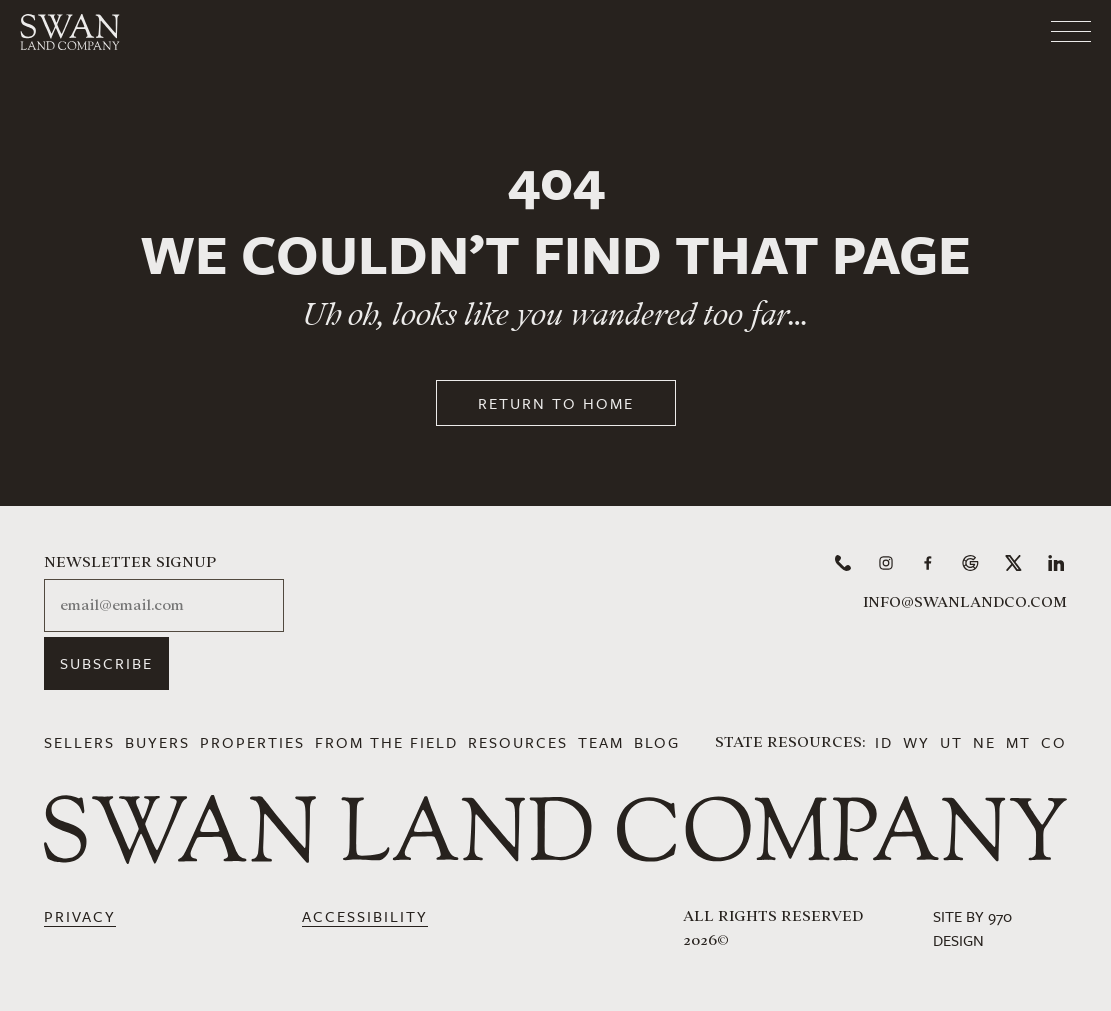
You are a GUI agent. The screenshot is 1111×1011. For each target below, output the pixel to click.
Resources (518, 742)
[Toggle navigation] (991, 25)
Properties (252, 742)
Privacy (80, 916)
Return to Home (556, 403)
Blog (657, 742)
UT (951, 742)
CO (1054, 742)
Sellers (79, 742)
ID (884, 742)
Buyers (157, 742)
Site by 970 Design (972, 928)
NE (984, 742)
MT (1018, 742)
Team (601, 742)
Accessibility (365, 916)
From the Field (386, 742)
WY (916, 742)
